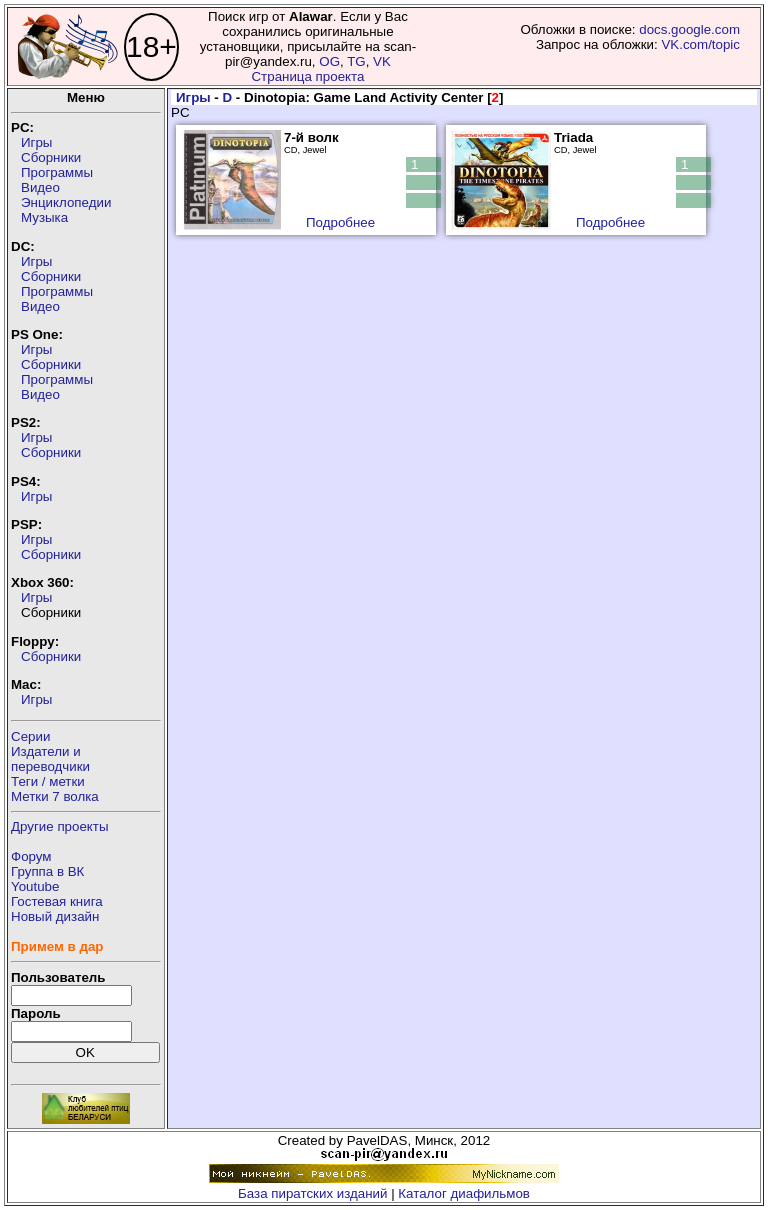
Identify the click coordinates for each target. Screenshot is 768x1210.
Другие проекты (60, 826)
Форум (31, 856)
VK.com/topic (700, 44)
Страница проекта (307, 76)
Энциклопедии (66, 202)
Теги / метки (48, 781)
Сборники (51, 157)
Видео (40, 187)
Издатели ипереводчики (50, 759)
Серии (30, 736)
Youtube (35, 886)
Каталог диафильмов (464, 1193)
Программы (57, 172)
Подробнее (340, 222)
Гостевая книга (57, 901)
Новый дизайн (55, 916)
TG (356, 61)
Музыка (44, 217)
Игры (36, 142)
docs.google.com (689, 29)
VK (382, 61)
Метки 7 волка (55, 796)
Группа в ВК (47, 871)
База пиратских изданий (312, 1193)
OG (329, 61)
